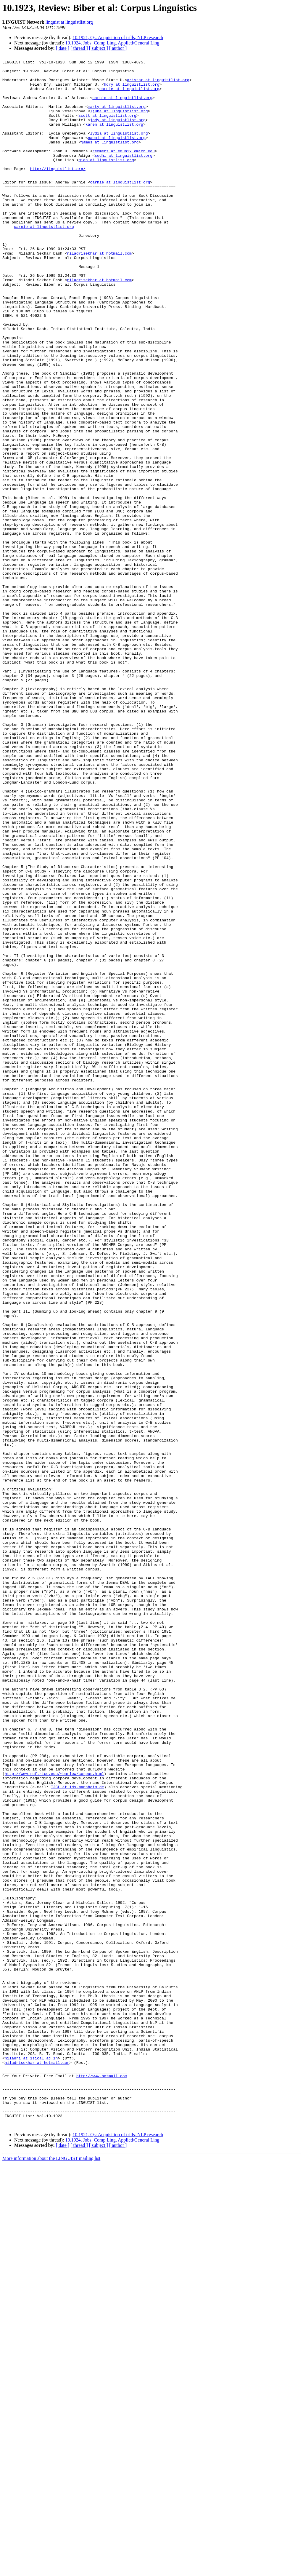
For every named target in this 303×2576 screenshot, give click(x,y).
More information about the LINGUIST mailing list (51, 2570)
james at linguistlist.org (109, 159)
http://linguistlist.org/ (58, 191)
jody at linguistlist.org (117, 132)
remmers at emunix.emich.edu (123, 169)
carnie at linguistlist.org (129, 95)
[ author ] (118, 48)
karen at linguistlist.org (114, 137)
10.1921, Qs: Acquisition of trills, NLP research (117, 37)
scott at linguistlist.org (107, 127)
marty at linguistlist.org (117, 116)
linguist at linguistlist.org (69, 22)
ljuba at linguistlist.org (119, 121)
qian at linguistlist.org (106, 180)
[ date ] (62, 48)
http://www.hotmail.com (101, 2479)
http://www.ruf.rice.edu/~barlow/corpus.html (54, 2116)
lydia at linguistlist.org (119, 148)
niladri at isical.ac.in (31, 2458)
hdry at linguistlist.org (131, 89)
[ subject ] (98, 48)
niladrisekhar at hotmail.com (99, 292)
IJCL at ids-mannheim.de (77, 2132)
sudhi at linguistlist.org (123, 175)
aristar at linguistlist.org (158, 84)
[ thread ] (79, 48)
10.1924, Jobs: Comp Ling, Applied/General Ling (112, 42)
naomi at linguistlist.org (117, 153)
